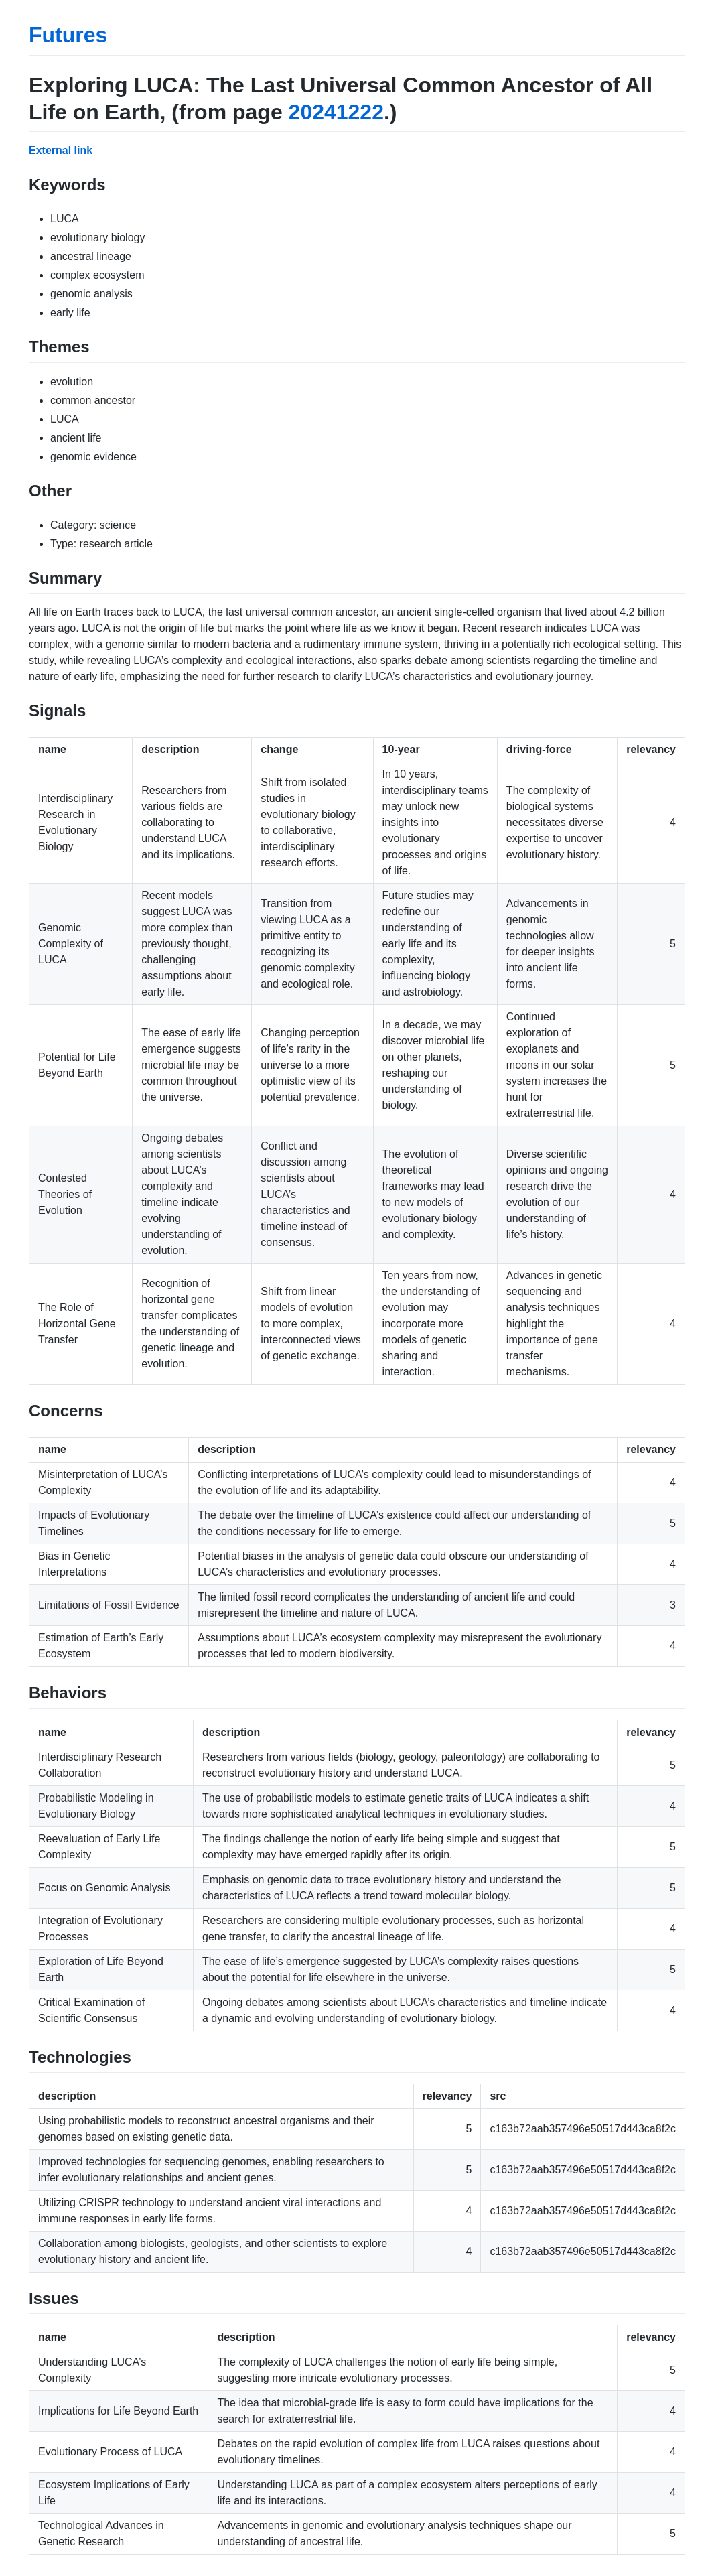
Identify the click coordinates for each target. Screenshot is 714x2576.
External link (60, 150)
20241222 (336, 112)
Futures (68, 35)
